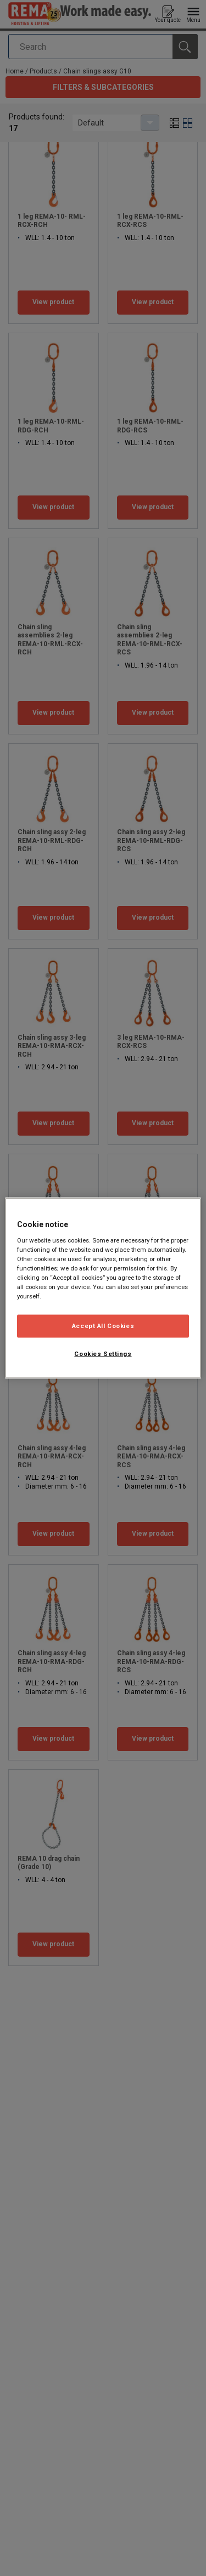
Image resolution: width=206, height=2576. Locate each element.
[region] (103, 1288)
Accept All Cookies (103, 1326)
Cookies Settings (102, 1354)
